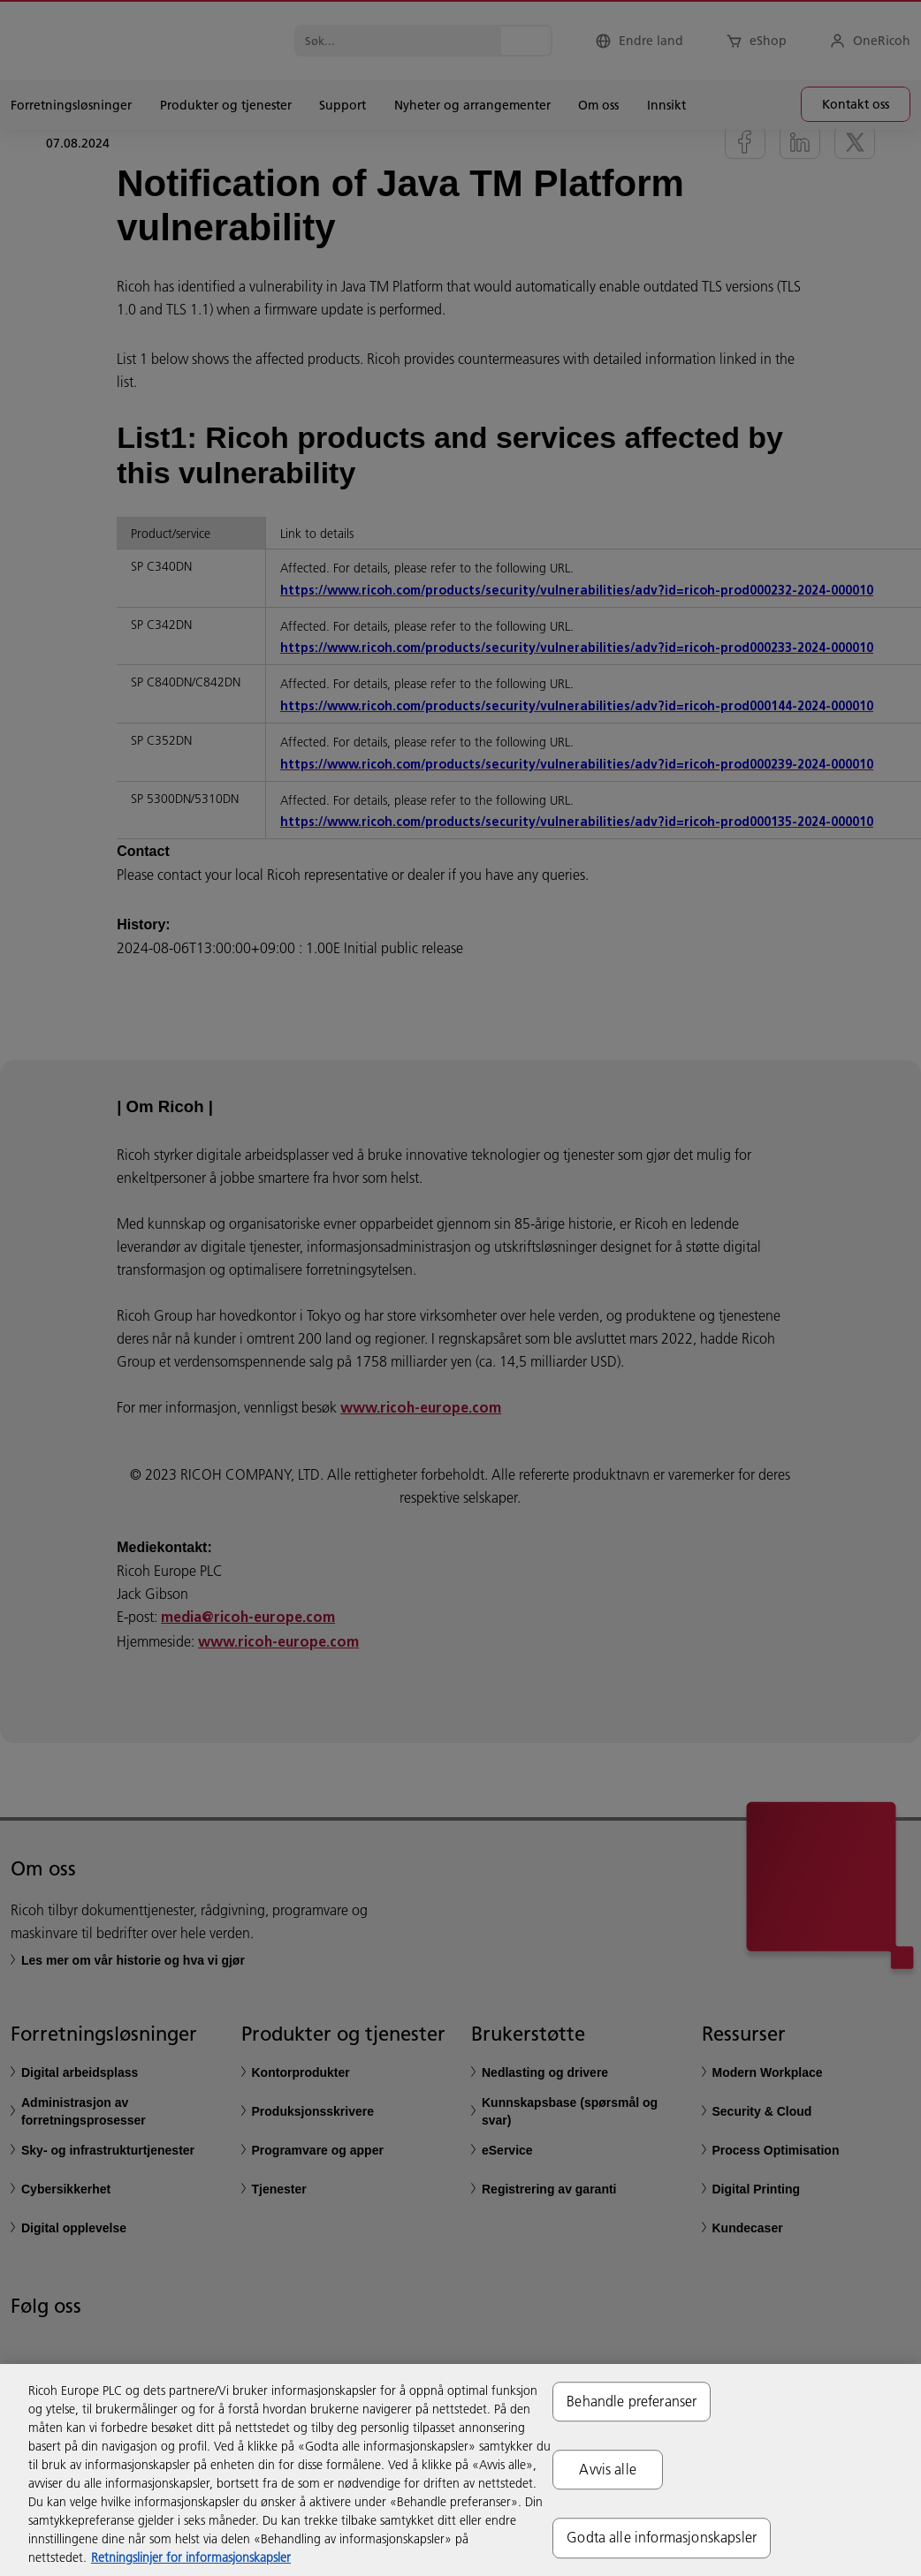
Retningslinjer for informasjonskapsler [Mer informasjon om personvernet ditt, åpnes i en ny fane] (191, 2557)
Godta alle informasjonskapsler (662, 2538)
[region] (460, 2470)
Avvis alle (607, 2469)
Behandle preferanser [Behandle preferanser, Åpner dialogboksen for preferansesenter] (631, 2401)
